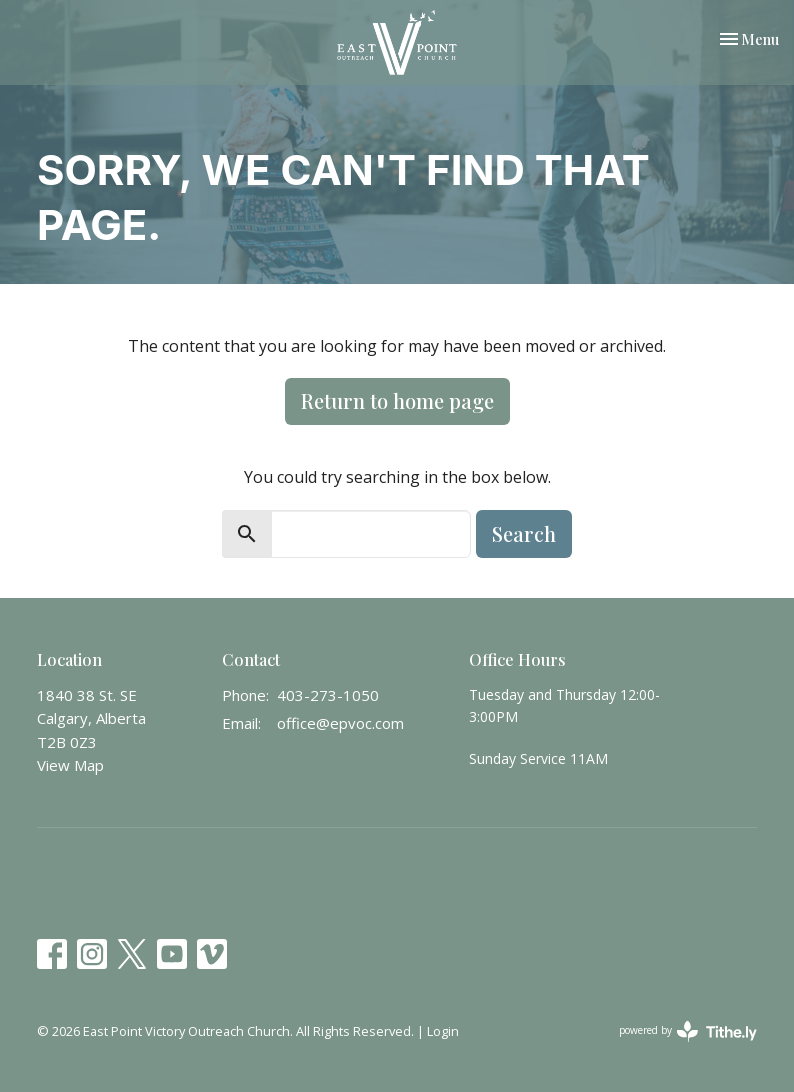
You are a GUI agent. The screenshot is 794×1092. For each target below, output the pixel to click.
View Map (70, 765)
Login (443, 1031)
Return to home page (397, 400)
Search (524, 533)
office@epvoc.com (340, 723)
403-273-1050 (328, 695)
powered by (688, 1031)
